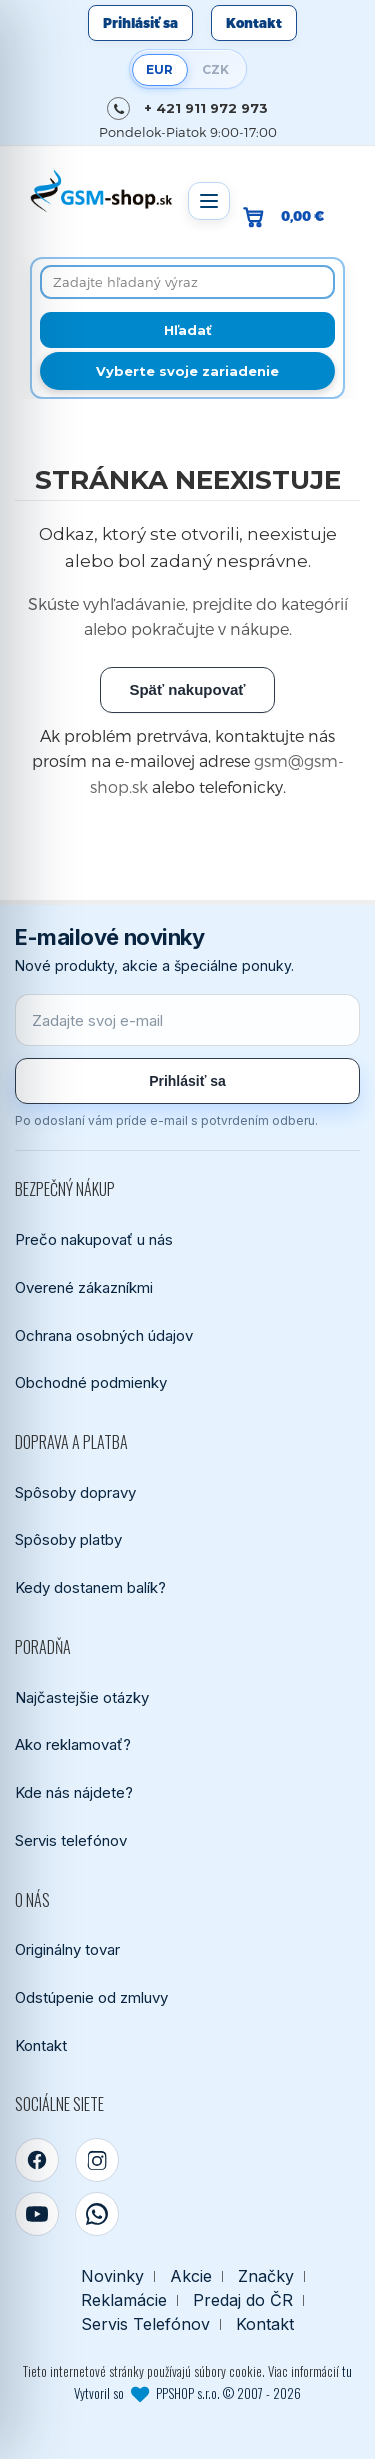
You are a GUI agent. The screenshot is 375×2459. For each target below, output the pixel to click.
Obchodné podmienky (91, 1382)
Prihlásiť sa (140, 23)
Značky (266, 2276)
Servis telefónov (71, 1840)
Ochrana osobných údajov (104, 1335)
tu (347, 2371)
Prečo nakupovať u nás (94, 1239)
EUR (159, 69)
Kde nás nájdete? (74, 1792)
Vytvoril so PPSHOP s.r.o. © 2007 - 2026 (187, 2393)
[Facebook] (37, 2160)
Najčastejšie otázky (82, 1697)
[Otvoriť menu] (209, 201)
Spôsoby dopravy (75, 1492)
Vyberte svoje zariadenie (187, 371)
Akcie (191, 2276)
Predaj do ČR (243, 2300)
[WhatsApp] (97, 2214)
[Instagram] (97, 2160)
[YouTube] (37, 2214)
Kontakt (254, 23)
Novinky (112, 2276)
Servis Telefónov (145, 2324)
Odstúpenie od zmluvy (91, 1997)
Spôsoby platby (68, 1539)
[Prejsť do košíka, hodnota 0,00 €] (291, 216)
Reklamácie (124, 2300)
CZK (215, 69)
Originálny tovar (67, 1949)
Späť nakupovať (187, 689)
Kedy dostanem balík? (90, 1587)
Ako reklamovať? (73, 1744)
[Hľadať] (187, 330)
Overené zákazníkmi (84, 1287)
